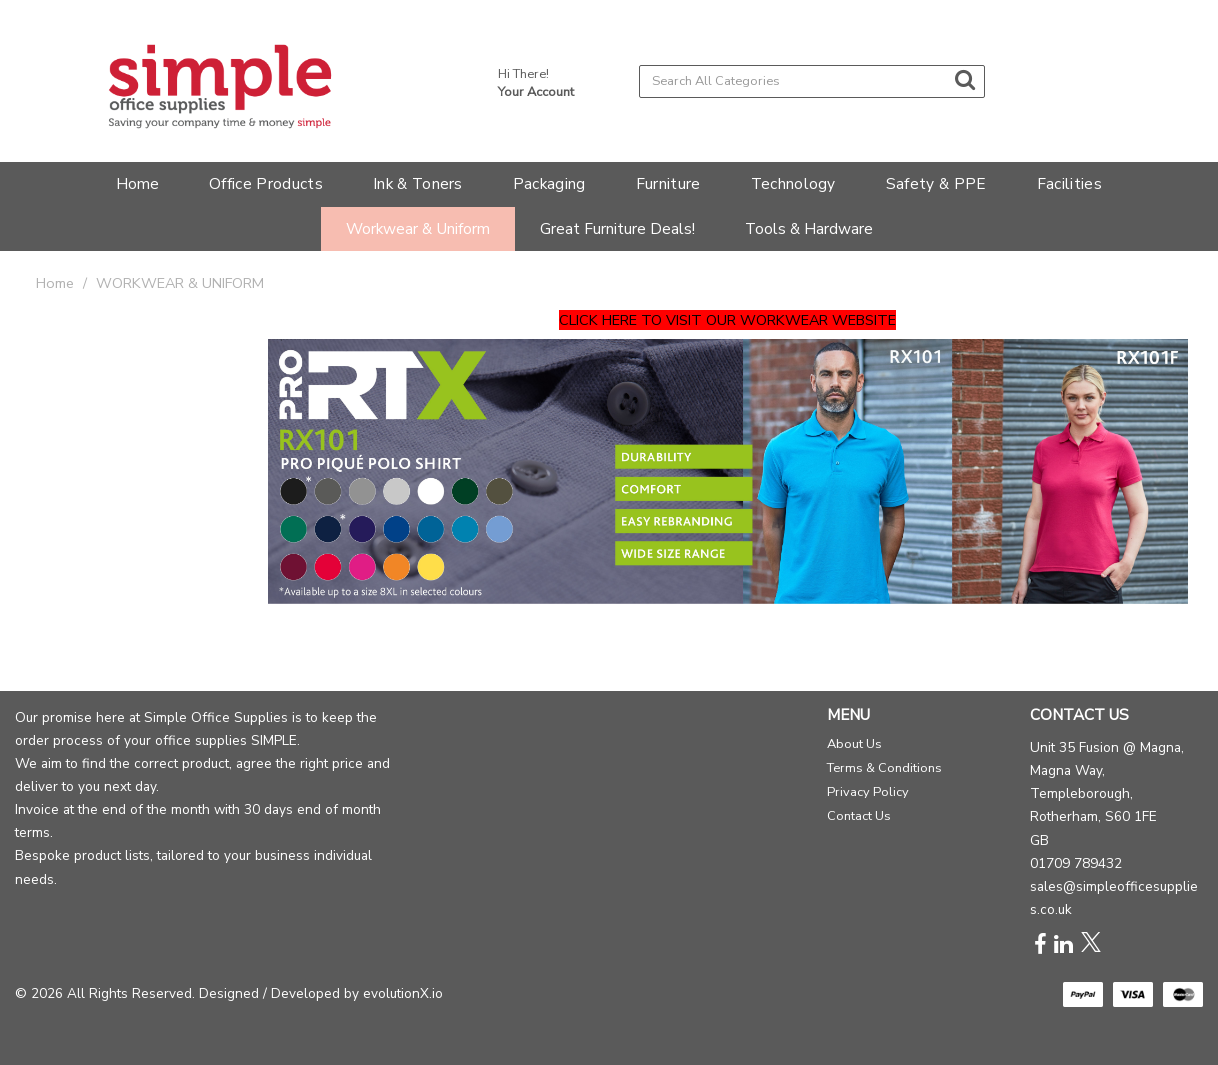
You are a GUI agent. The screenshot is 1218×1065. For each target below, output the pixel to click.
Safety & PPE (936, 183)
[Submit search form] (965, 80)
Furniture (668, 183)
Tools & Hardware (809, 228)
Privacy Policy (868, 792)
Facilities (1069, 183)
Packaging (549, 183)
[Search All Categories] (812, 81)
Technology (793, 183)
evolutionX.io (403, 993)
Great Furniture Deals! (617, 228)
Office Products (266, 183)
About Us (854, 744)
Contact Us (859, 816)
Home (137, 183)
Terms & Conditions (884, 768)
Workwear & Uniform (418, 228)
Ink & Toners (418, 183)
